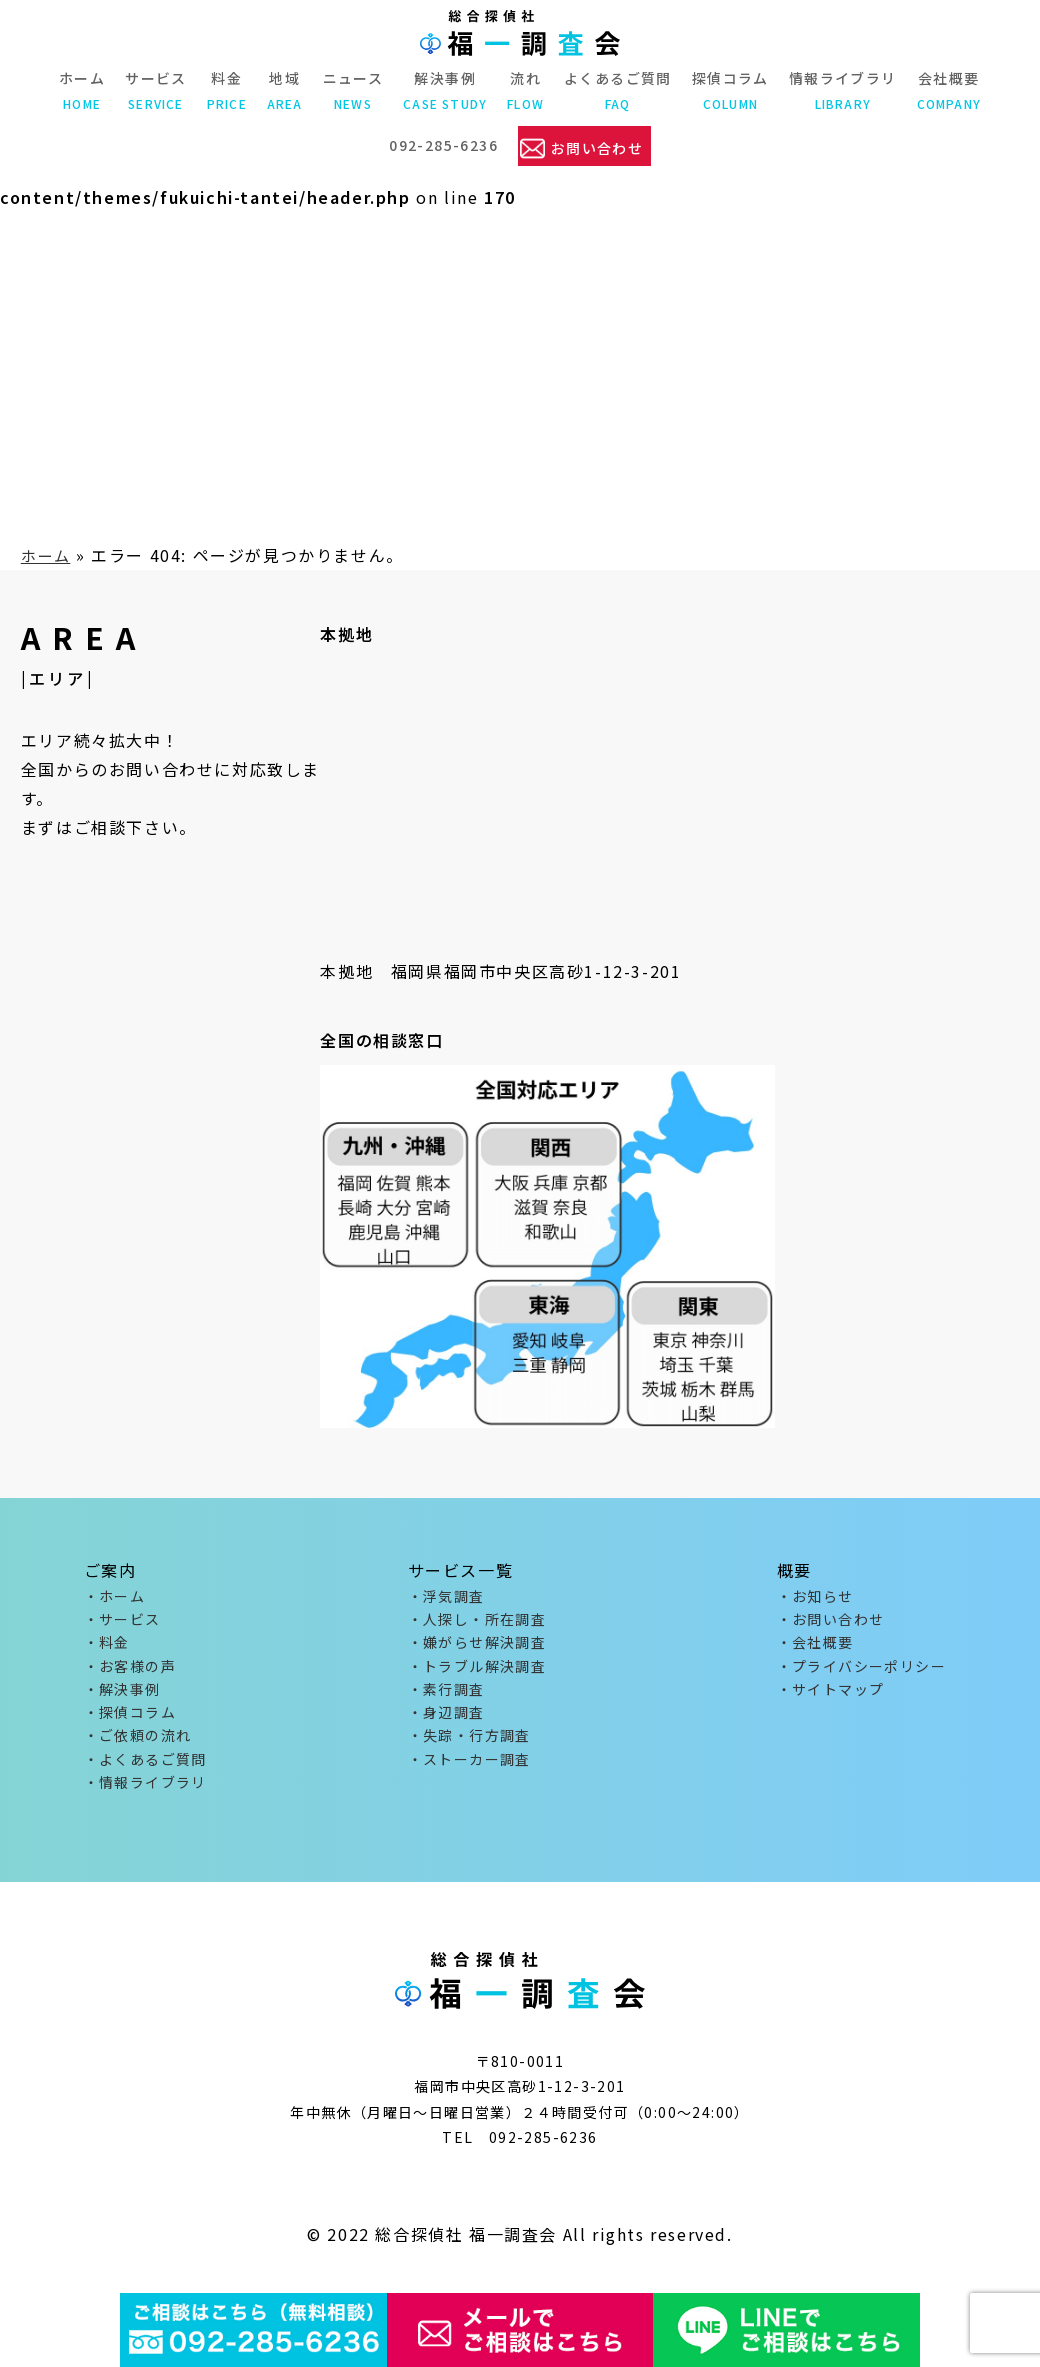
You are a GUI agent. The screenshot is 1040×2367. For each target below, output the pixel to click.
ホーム (82, 90)
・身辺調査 (446, 1723)
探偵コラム (730, 90)
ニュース (353, 90)
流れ (525, 90)
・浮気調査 (446, 1597)
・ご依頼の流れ (138, 1748)
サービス (156, 90)
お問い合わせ (597, 145)
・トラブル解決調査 (477, 1673)
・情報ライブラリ (145, 1799)
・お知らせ (815, 1597)
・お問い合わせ (831, 1622)
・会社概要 (815, 1647)
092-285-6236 (441, 144)
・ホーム (115, 1597)
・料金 (107, 1647)
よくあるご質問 (618, 90)
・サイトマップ (831, 1698)
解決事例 (445, 90)
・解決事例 (122, 1698)
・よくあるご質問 (145, 1773)
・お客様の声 (130, 1673)
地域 (285, 90)
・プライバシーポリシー (861, 1673)
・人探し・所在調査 (477, 1622)
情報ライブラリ (843, 90)
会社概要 (949, 90)
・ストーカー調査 (469, 1773)
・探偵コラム (130, 1723)
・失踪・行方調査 (469, 1748)
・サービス (122, 1622)
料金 (227, 90)
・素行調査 (446, 1698)
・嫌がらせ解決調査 (477, 1647)
